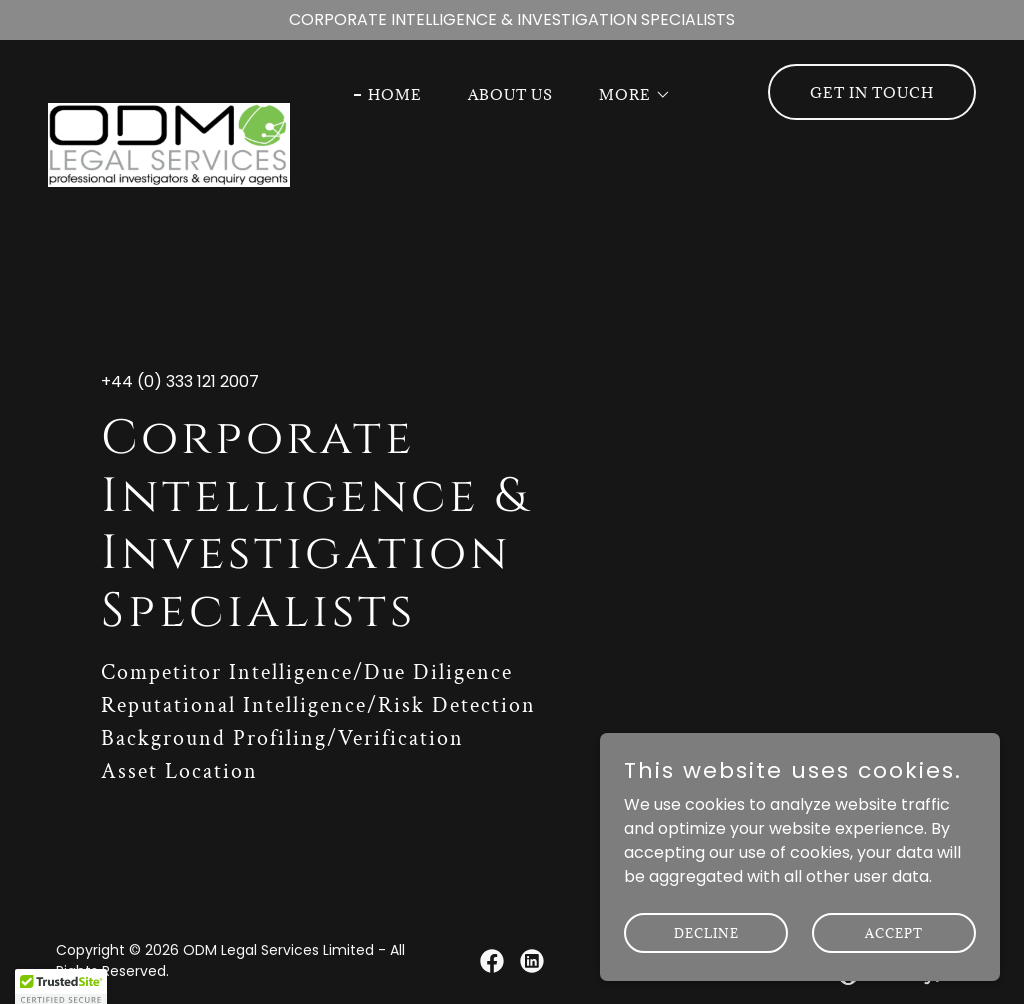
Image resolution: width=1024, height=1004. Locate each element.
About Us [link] (510, 94)
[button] (628, 95)
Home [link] (395, 94)
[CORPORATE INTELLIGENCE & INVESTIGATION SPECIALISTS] (512, 20)
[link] (169, 88)
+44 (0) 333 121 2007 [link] (180, 381)
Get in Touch (872, 92)
